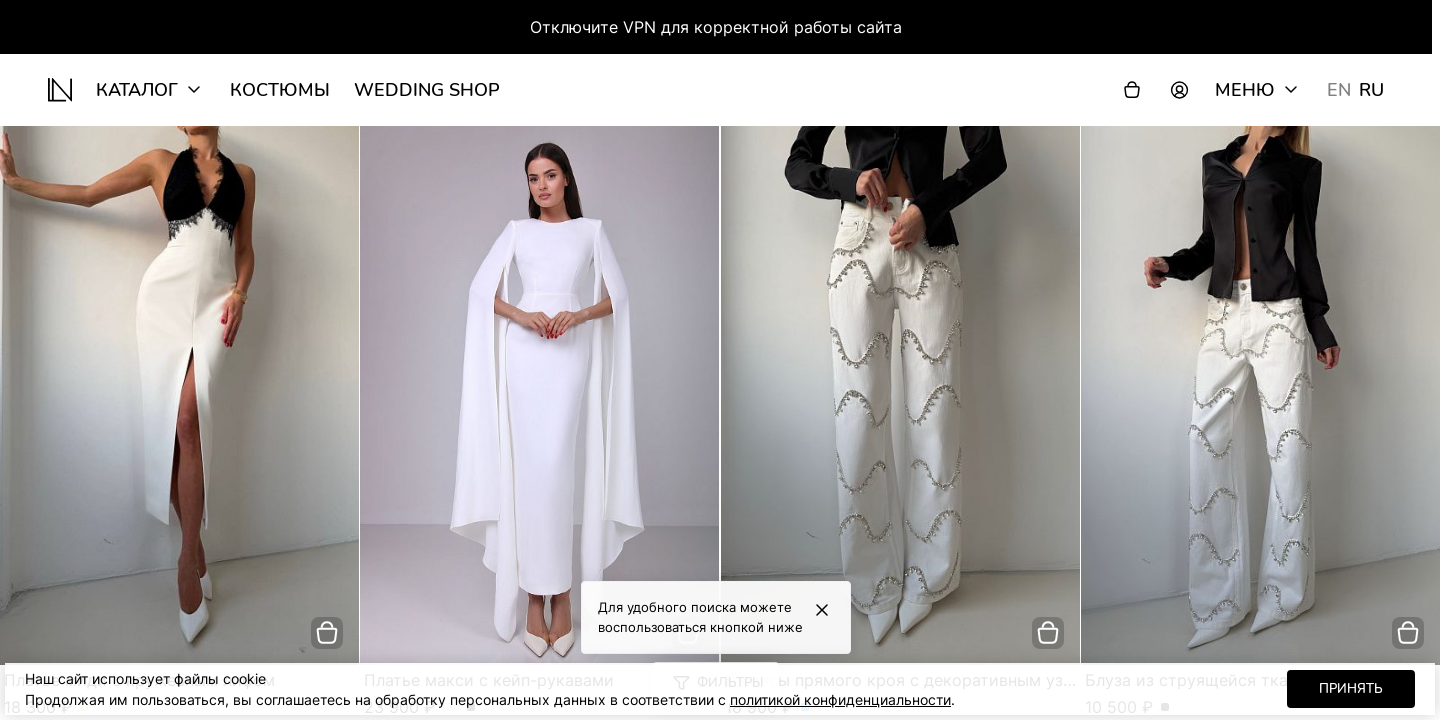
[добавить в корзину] (327, 633)
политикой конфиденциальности (840, 699)
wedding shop (427, 90)
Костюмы (280, 90)
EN (1339, 90)
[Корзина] (1132, 90)
